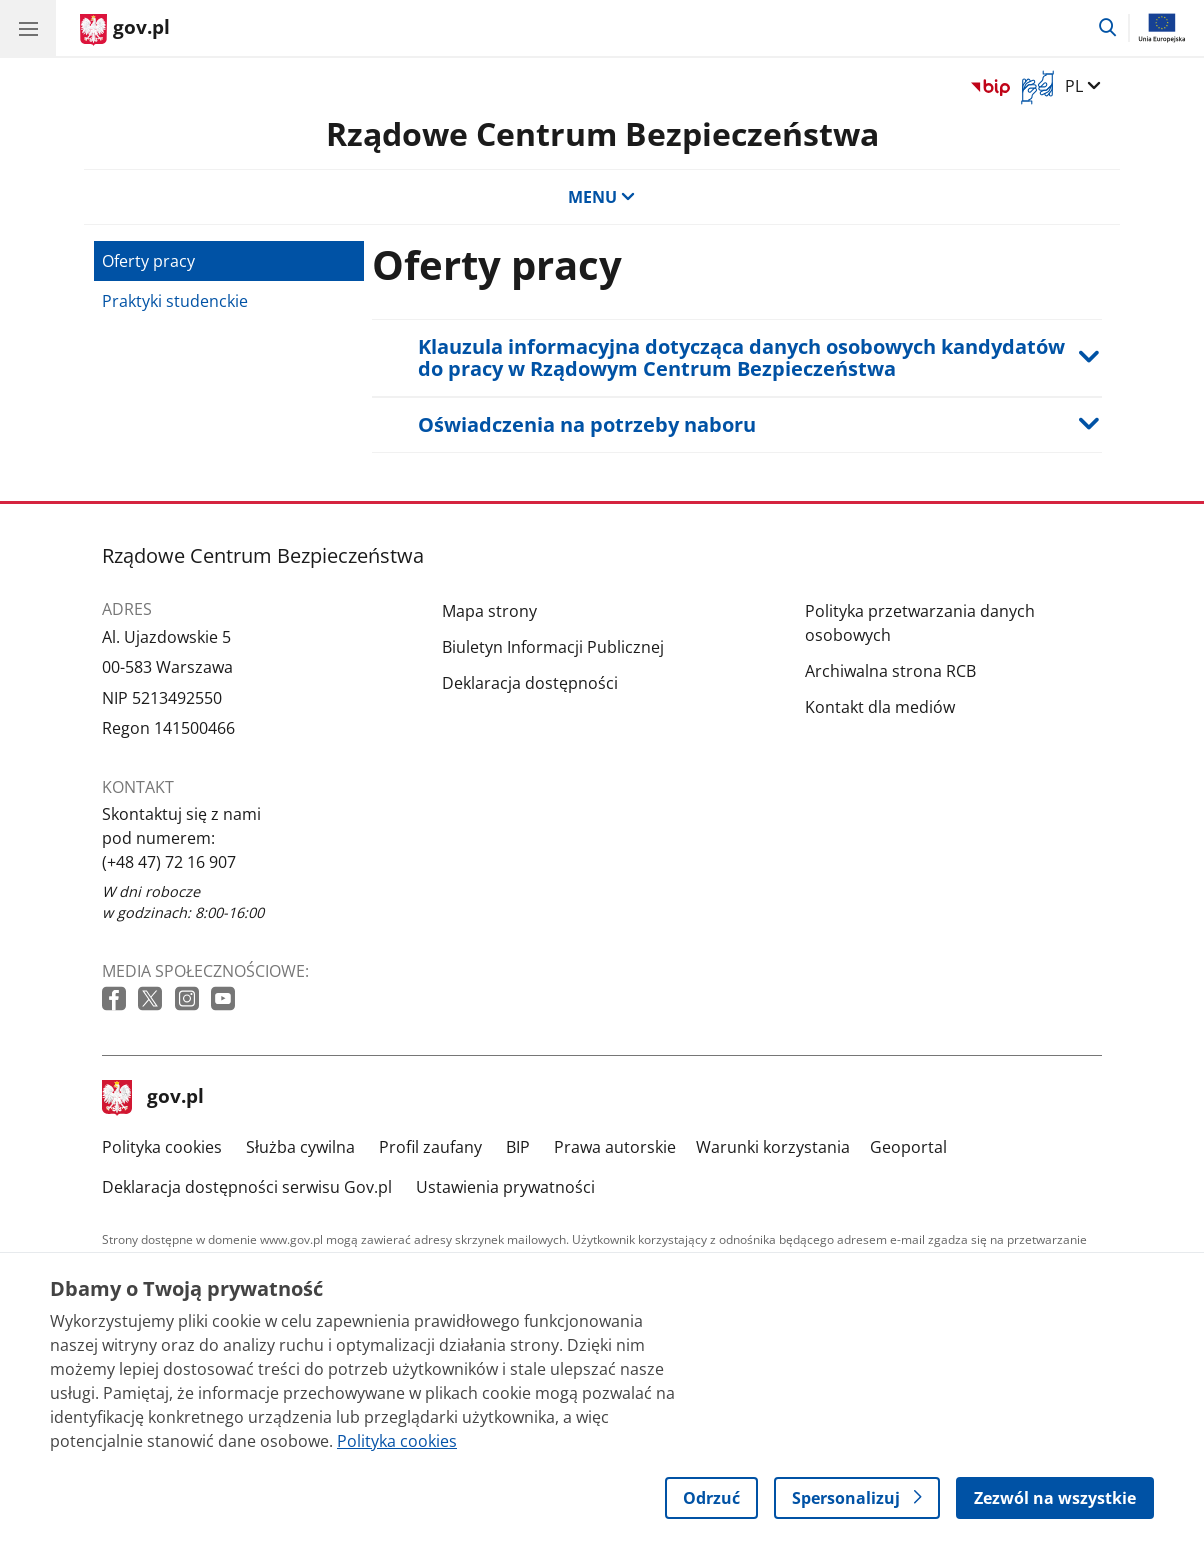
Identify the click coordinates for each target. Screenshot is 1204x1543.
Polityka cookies (162, 1147)
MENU (602, 197)
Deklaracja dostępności (530, 683)
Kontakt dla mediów (880, 707)
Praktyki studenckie (175, 301)
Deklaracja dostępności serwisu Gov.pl (247, 1187)
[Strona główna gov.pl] (125, 30)
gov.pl (153, 1098)
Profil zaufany (430, 1147)
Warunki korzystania (773, 1147)
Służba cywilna (300, 1147)
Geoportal (908, 1147)
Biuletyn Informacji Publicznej (553, 647)
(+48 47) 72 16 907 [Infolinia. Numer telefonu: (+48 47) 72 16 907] (169, 862)
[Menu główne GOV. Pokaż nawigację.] (28, 28)
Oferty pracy (148, 261)
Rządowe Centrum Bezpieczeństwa (602, 133)
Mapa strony (489, 611)
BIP (518, 1147)
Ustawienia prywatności (505, 1187)
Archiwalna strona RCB (890, 671)
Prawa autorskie (615, 1147)
